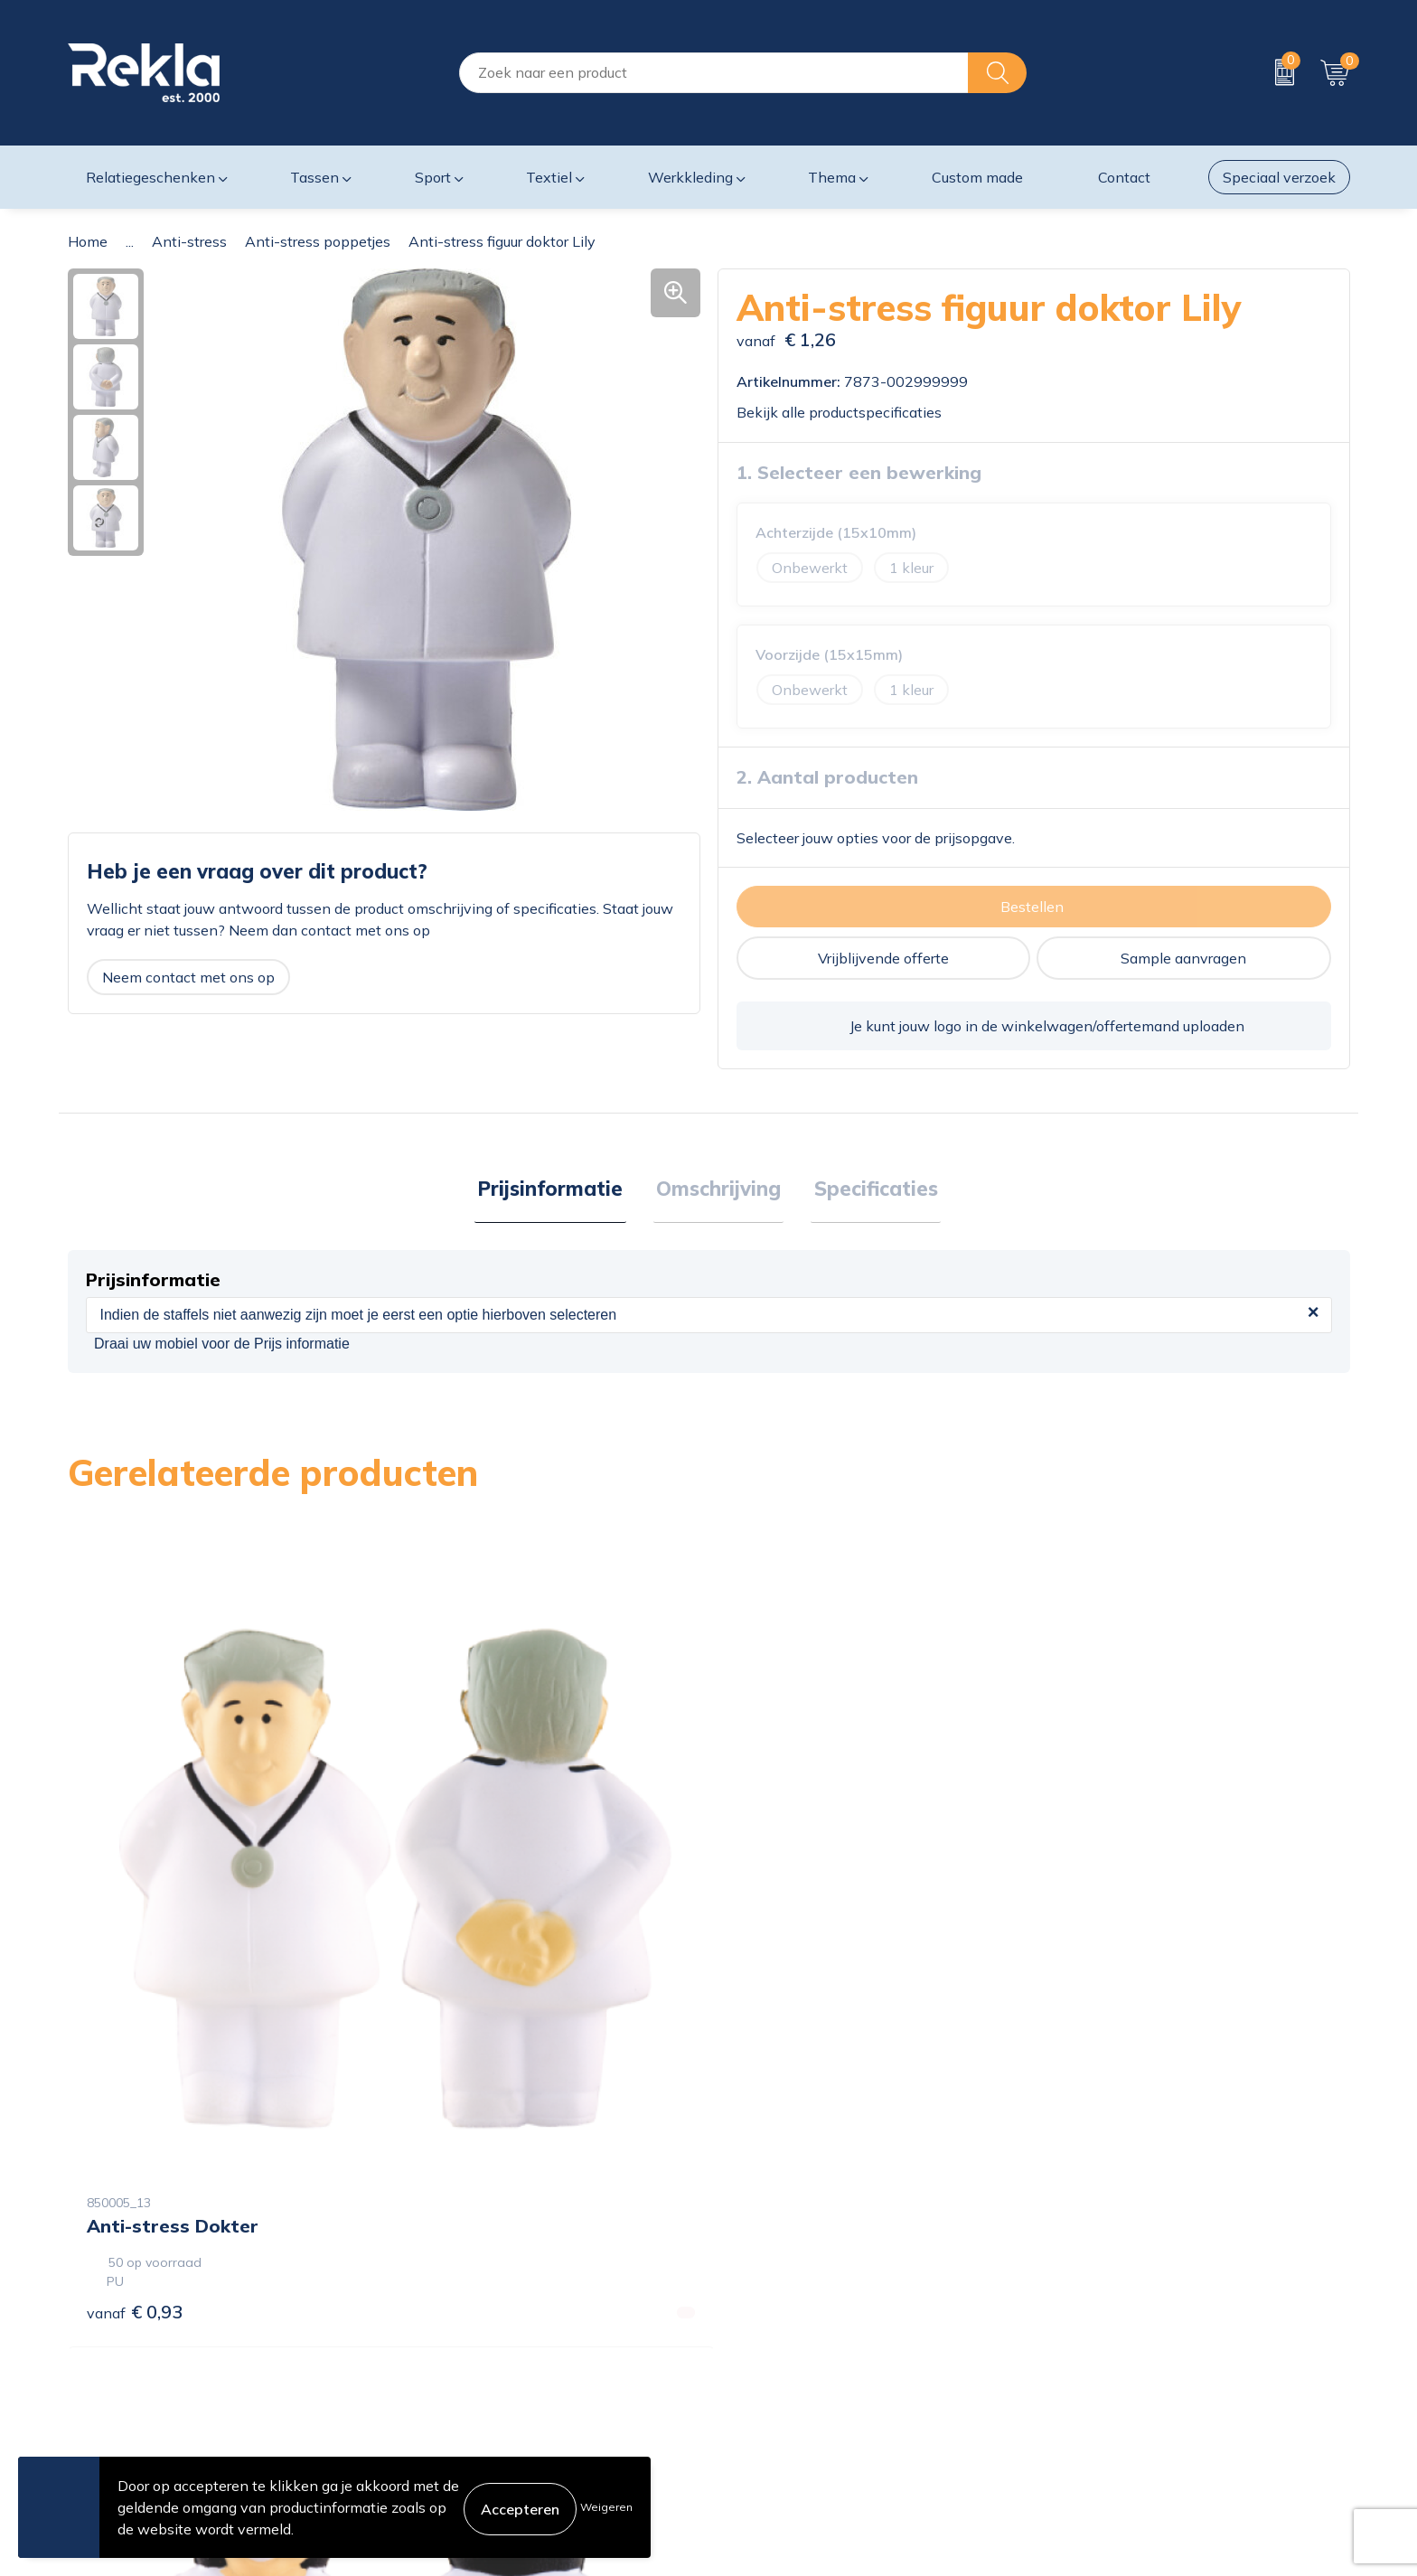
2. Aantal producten (827, 777)
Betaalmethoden (774, 2362)
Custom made (977, 177)
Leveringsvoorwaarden (1118, 2391)
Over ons (422, 2304)
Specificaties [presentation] (870, 1190)
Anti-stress (189, 241)
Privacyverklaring (1100, 2333)
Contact (744, 2304)
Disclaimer (1077, 2362)
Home (88, 241)
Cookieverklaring (1097, 2304)
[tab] (556, 1191)
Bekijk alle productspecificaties (845, 412)
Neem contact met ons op (188, 977)
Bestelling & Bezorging (793, 2333)
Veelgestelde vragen (460, 2420)
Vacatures (424, 2333)
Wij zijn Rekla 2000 (458, 2362)
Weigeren (606, 2507)
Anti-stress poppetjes (317, 241)
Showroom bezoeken (463, 2449)
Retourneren (759, 2391)
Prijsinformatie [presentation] (556, 1190)
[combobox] (714, 72)
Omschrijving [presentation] (718, 1190)
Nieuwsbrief (432, 2391)
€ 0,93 (135, 1988)
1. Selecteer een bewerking (859, 472)
